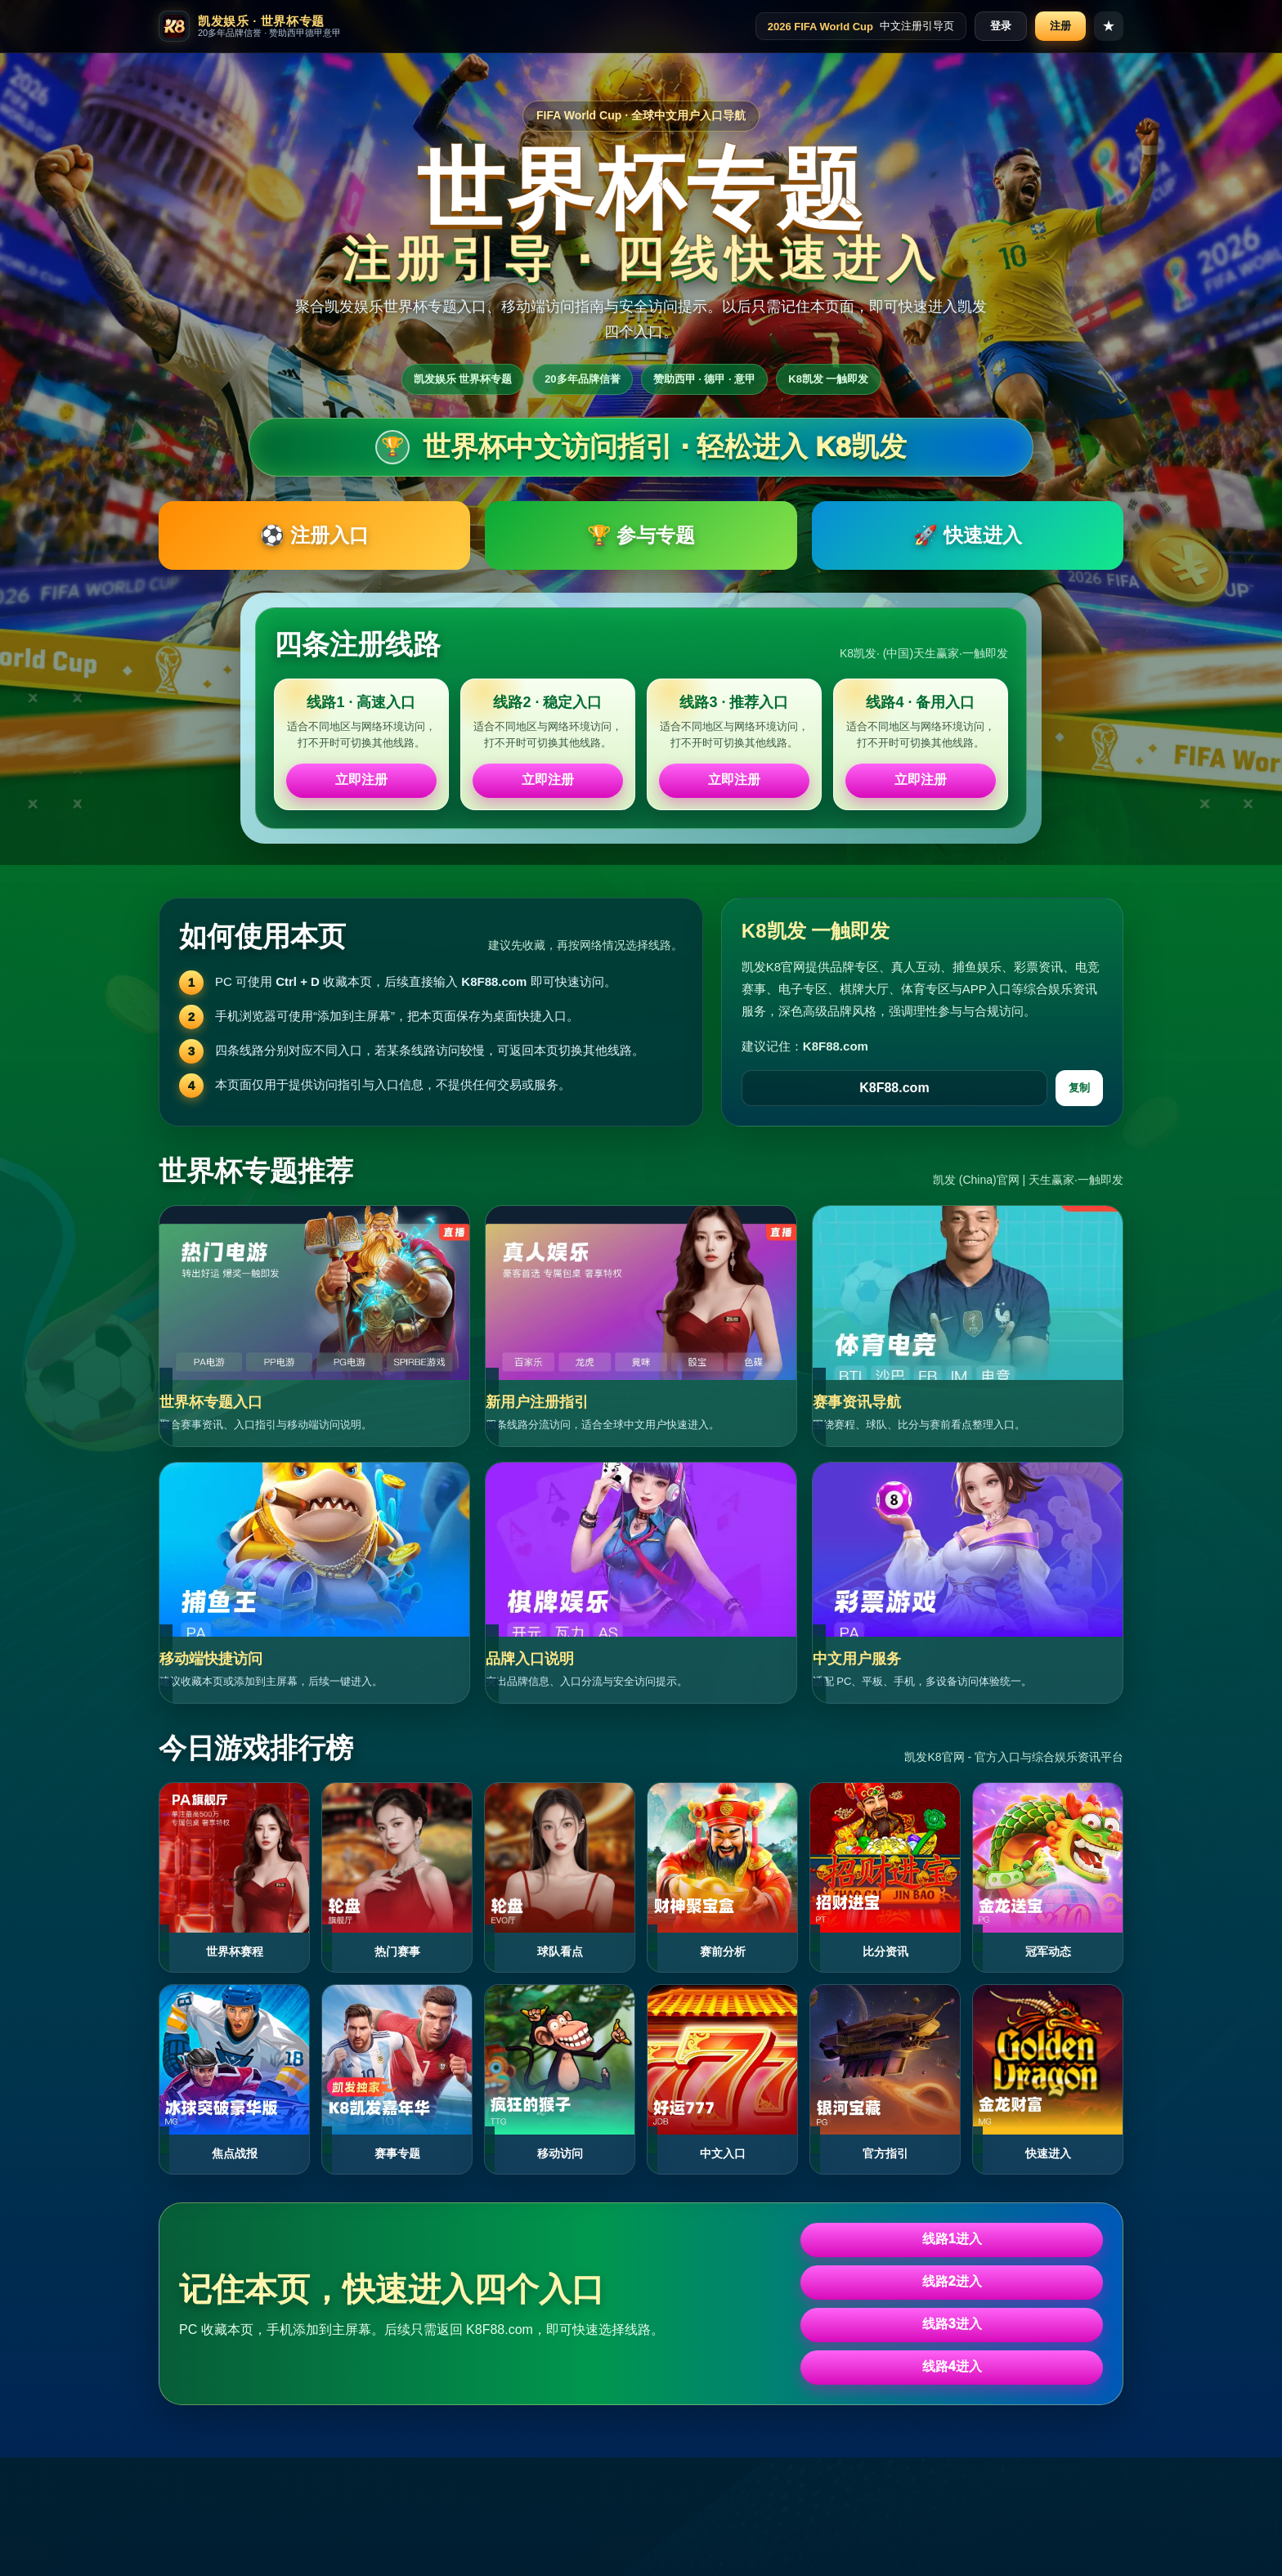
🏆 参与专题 (641, 535)
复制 (1079, 1088)
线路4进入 (952, 2366)
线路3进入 (952, 2324)
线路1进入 (952, 2239)
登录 (1000, 26)
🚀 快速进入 (967, 535)
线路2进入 (952, 2281)
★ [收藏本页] (1108, 26)
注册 (1060, 26)
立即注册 (361, 779)
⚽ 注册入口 (314, 535)
